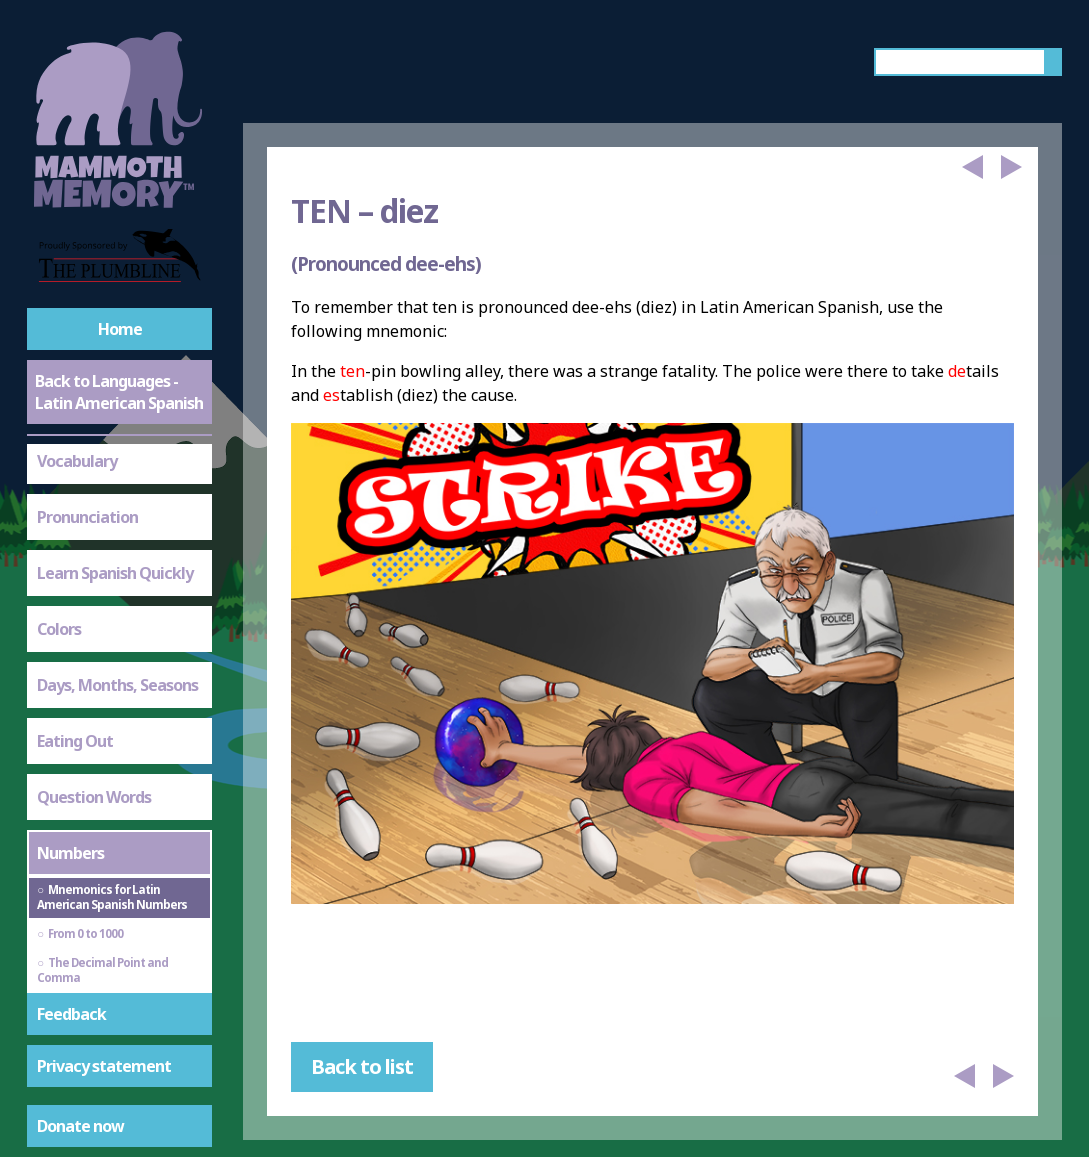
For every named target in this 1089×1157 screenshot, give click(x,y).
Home (120, 329)
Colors (59, 629)
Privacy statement (104, 1066)
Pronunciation (87, 517)
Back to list (362, 1066)
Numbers (70, 853)
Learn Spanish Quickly (115, 573)
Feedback (71, 1014)
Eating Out (75, 741)
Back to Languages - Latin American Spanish (119, 392)
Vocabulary (77, 461)
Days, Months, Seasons (117, 685)
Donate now (80, 1126)
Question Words (94, 797)
